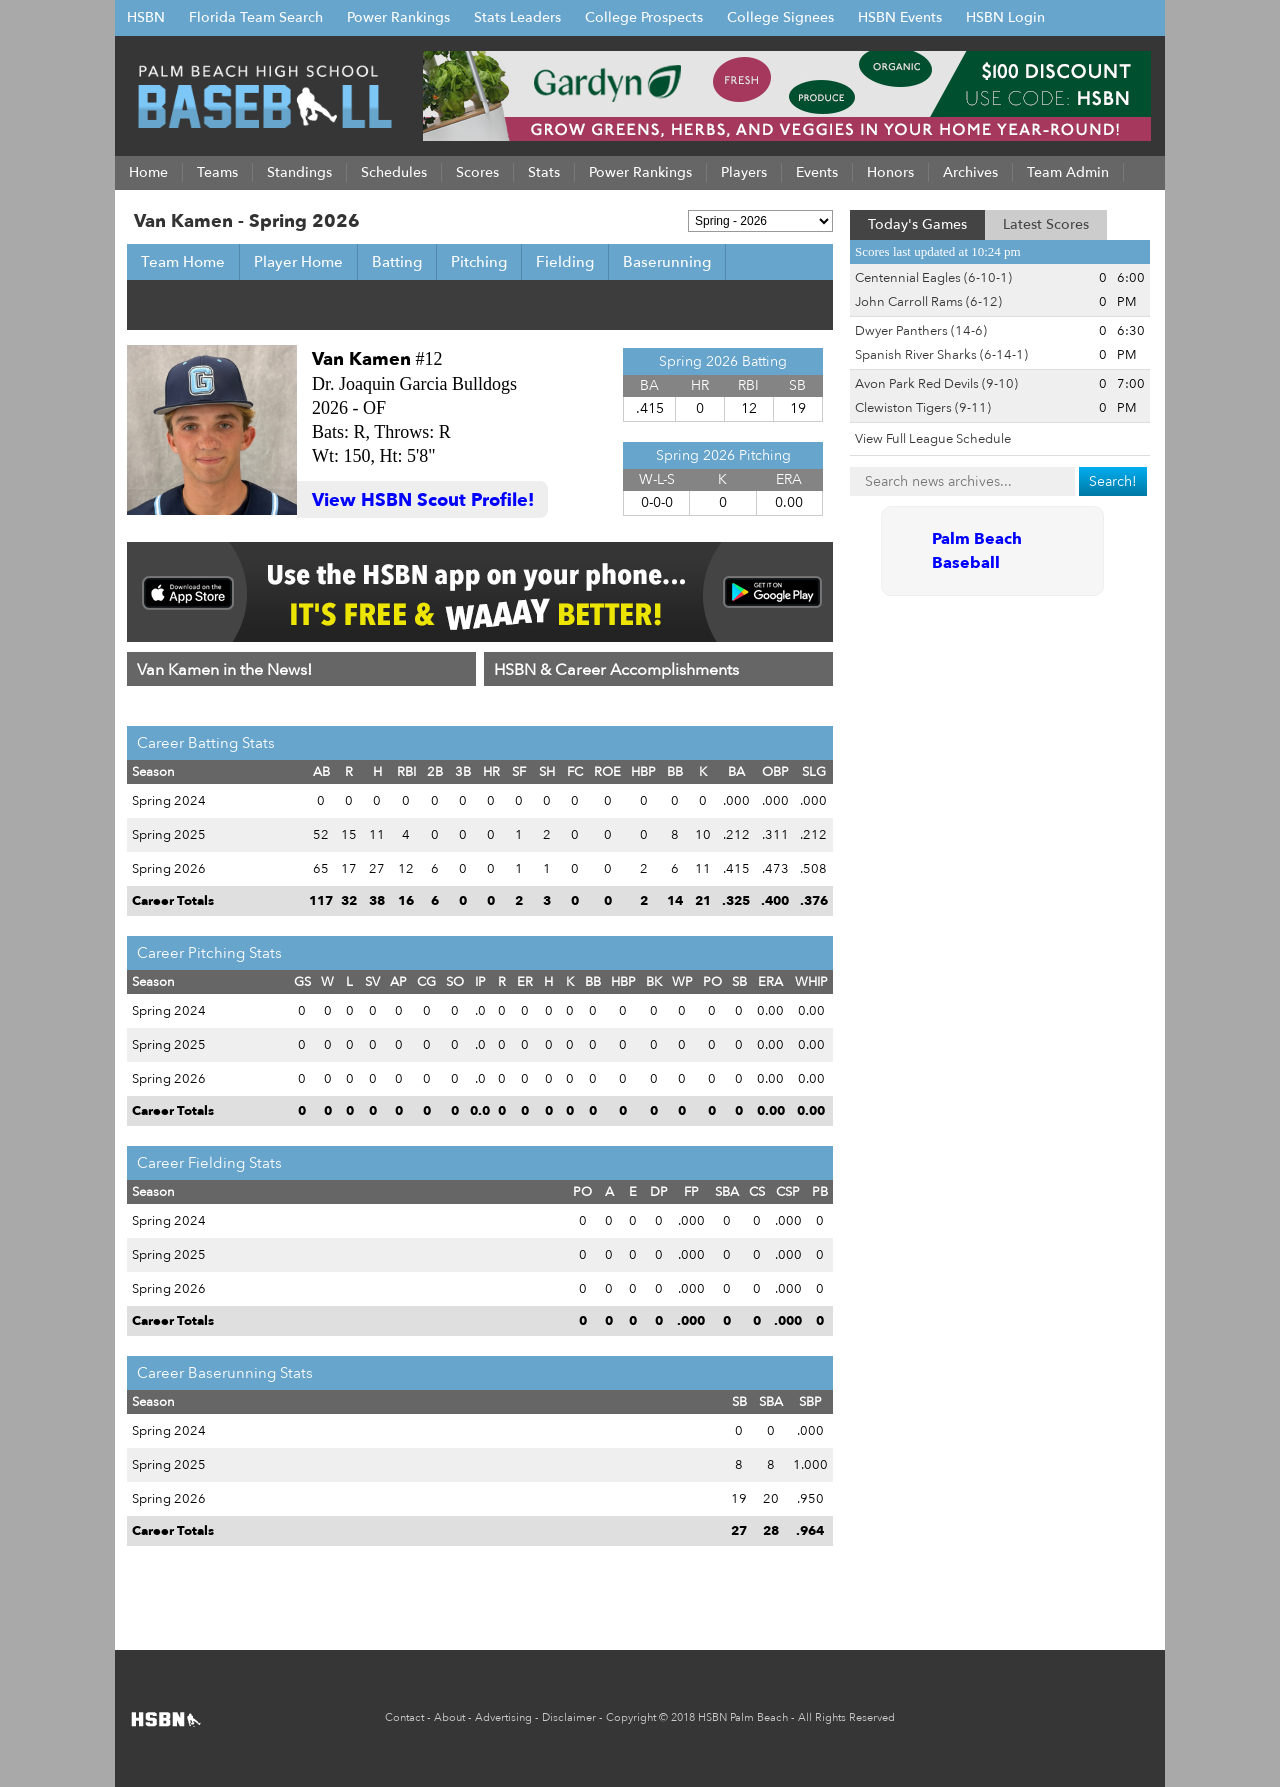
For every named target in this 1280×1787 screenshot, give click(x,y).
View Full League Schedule (933, 439)
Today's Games (917, 224)
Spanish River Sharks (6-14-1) (941, 355)
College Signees (780, 17)
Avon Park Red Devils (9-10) (936, 384)
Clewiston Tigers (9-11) (923, 408)
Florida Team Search (256, 17)
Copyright (631, 1717)
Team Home (183, 262)
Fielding (565, 262)
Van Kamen (361, 359)
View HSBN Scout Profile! (423, 500)
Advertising (503, 1717)
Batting (397, 262)
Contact (404, 1717)
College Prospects (644, 17)
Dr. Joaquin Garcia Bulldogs (414, 384)
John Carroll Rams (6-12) (928, 302)
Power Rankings (398, 17)
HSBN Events (900, 17)
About (449, 1717)
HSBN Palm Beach (743, 1717)
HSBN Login (1005, 17)
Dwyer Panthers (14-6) (921, 331)
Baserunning (667, 262)
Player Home (298, 262)
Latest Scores (1046, 224)
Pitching (479, 262)
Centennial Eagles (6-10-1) (933, 278)
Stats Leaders (517, 17)
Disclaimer (569, 1717)
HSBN (146, 17)
